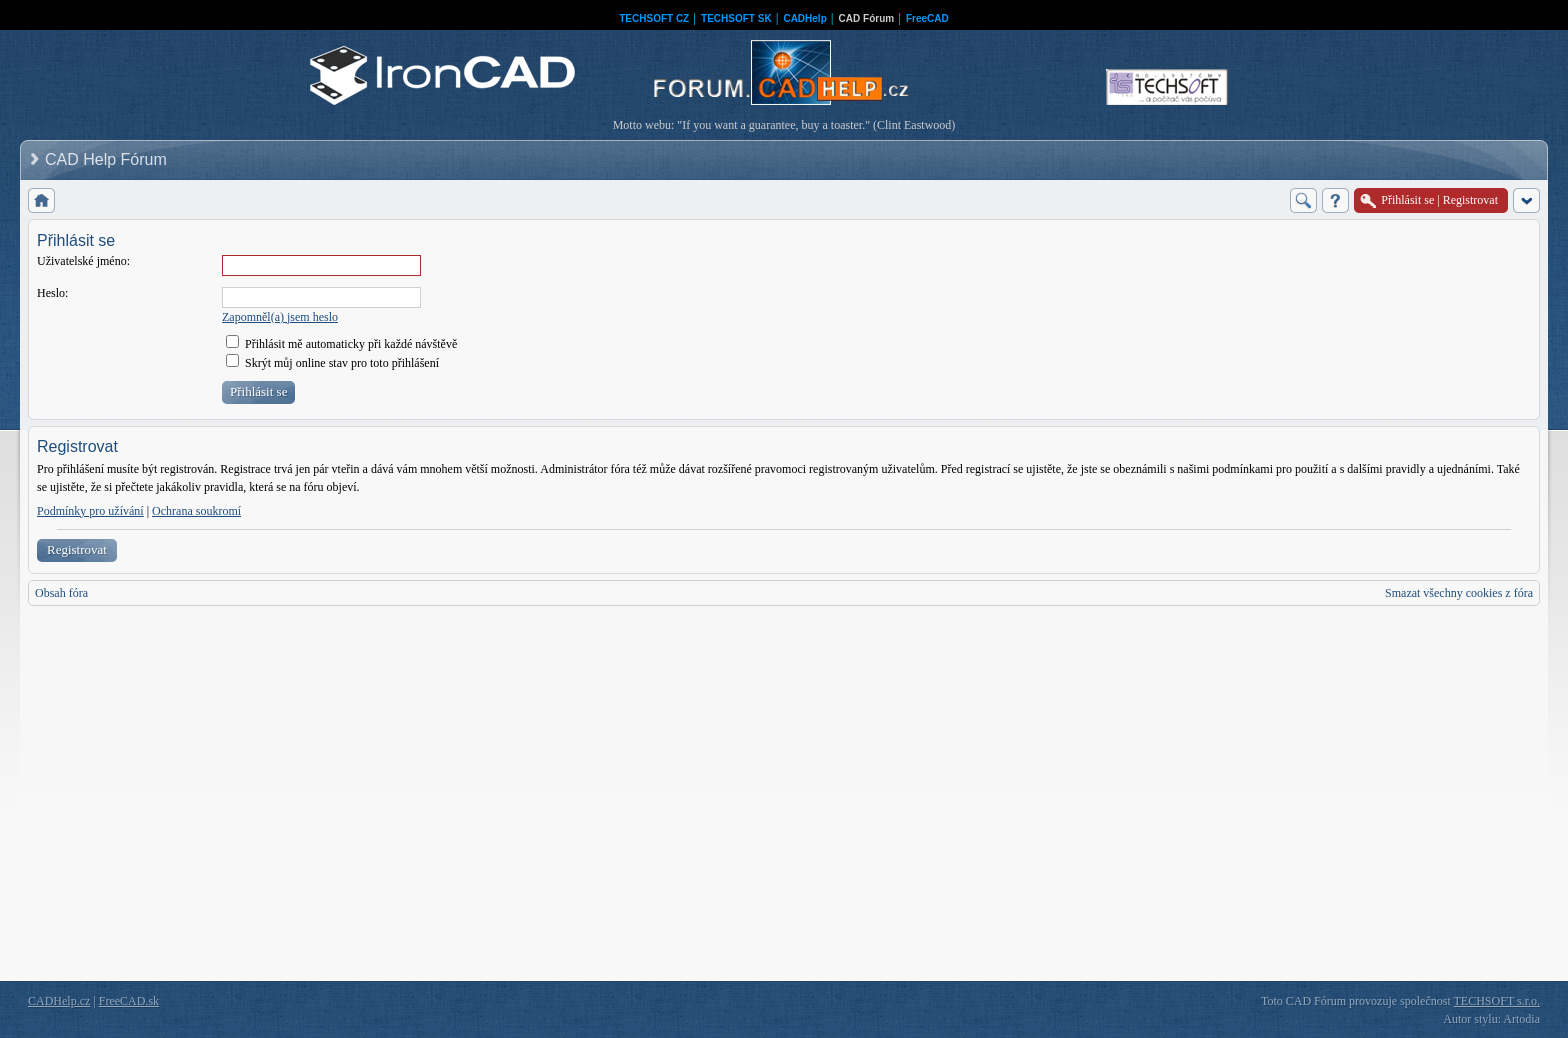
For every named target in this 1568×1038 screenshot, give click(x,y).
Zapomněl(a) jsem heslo (280, 317)
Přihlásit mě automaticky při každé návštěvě (341, 344)
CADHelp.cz (59, 1001)
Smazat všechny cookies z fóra (1459, 593)
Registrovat (77, 549)
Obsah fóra (61, 593)
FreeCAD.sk (129, 1001)
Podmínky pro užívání (90, 511)
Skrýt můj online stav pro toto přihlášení (332, 363)
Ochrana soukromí (196, 511)
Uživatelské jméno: (83, 261)
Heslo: (52, 293)
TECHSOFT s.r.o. (1497, 1001)
